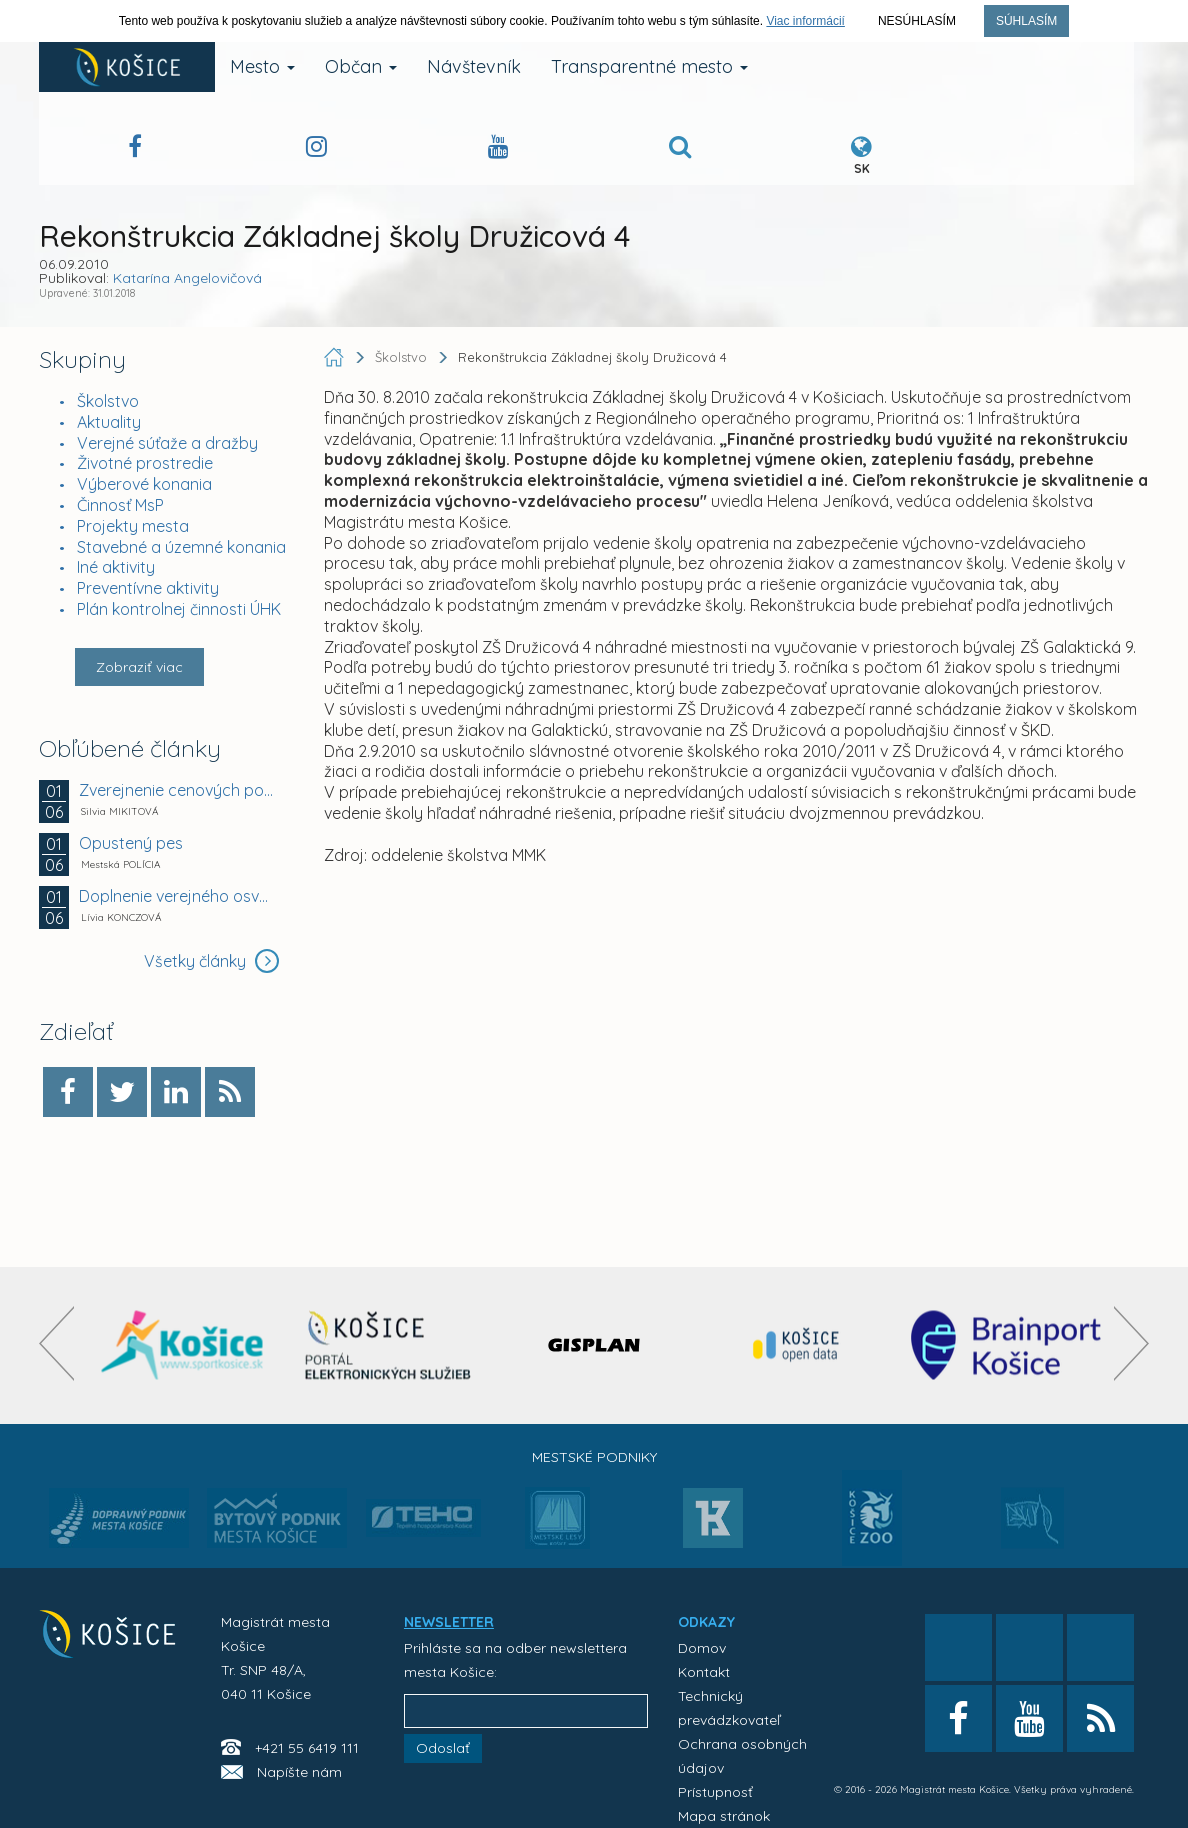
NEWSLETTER (449, 1622)
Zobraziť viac (139, 667)
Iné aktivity (116, 567)
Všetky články (211, 961)
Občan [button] (361, 66)
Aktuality (109, 422)
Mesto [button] (262, 66)
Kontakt (704, 1672)
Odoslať (443, 1748)
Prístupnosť (715, 1792)
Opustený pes (131, 843)
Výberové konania (144, 484)
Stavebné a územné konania (181, 547)
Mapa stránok (724, 1816)
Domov (702, 1648)
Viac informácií (805, 21)
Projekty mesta (133, 526)
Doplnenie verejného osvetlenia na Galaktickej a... (176, 896)
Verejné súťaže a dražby (167, 443)
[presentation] (56, 1343)
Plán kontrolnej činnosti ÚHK (179, 609)
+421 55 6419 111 (307, 1748)
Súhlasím (1026, 21)
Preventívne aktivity (148, 588)
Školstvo (108, 401)
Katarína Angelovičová (187, 278)
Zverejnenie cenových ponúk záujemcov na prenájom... (176, 790)
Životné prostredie (145, 463)
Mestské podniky (594, 1457)
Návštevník (474, 66)
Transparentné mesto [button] (649, 66)
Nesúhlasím (917, 21)
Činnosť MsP (120, 505)
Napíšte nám (299, 1772)
